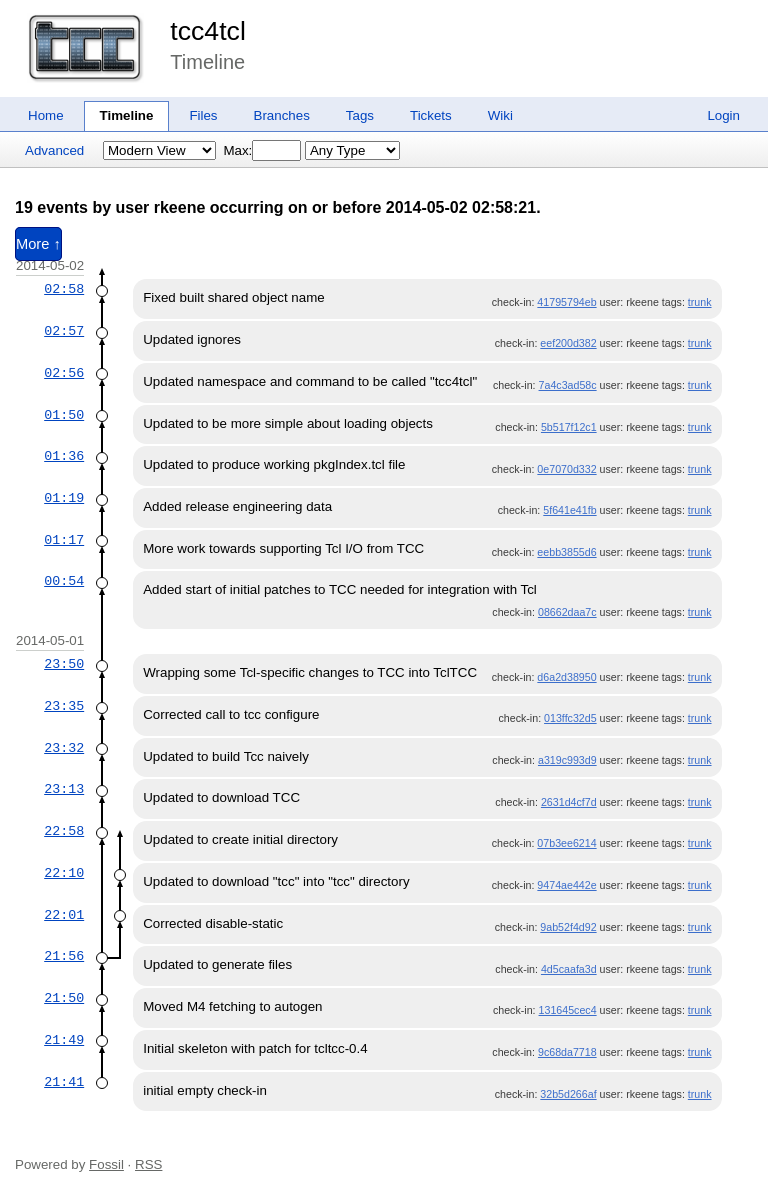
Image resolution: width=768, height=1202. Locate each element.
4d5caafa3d (569, 969)
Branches (282, 115)
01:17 (64, 540)
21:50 (64, 998)
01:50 (64, 415)
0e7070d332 (566, 469)
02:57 (64, 331)
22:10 (64, 873)
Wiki (500, 115)
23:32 (64, 748)
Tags (360, 115)
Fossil (106, 1164)
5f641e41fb (569, 510)
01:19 (64, 498)
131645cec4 (568, 1010)
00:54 (64, 581)
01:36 (64, 456)
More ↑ (38, 244)
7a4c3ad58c (568, 385)
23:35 (64, 706)
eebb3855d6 (566, 552)
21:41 (64, 1082)
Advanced (54, 150)
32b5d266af (568, 1094)
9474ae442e (566, 885)
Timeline (127, 115)
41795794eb (566, 302)
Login (723, 115)
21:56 (64, 956)
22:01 (64, 915)
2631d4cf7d (569, 802)
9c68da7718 (567, 1052)
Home (46, 115)
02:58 (64, 289)
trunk (700, 302)
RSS (148, 1164)
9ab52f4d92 (568, 927)
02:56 (64, 373)
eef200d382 (568, 343)
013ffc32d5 (570, 718)
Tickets (431, 115)
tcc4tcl (208, 31)
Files (203, 115)
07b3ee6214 (566, 843)
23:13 (64, 789)
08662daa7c (567, 612)
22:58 (64, 831)
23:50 (64, 664)
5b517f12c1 (569, 427)
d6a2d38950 (566, 677)
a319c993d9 (567, 760)
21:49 (64, 1040)
